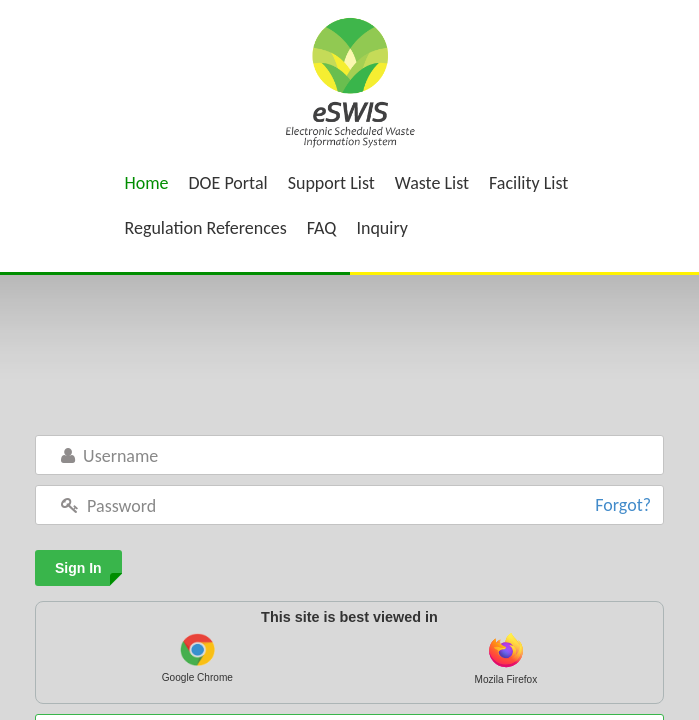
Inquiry (382, 228)
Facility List (528, 183)
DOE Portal (228, 183)
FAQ (322, 228)
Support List (331, 183)
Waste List (432, 183)
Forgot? (623, 505)
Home (147, 183)
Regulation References (206, 228)
